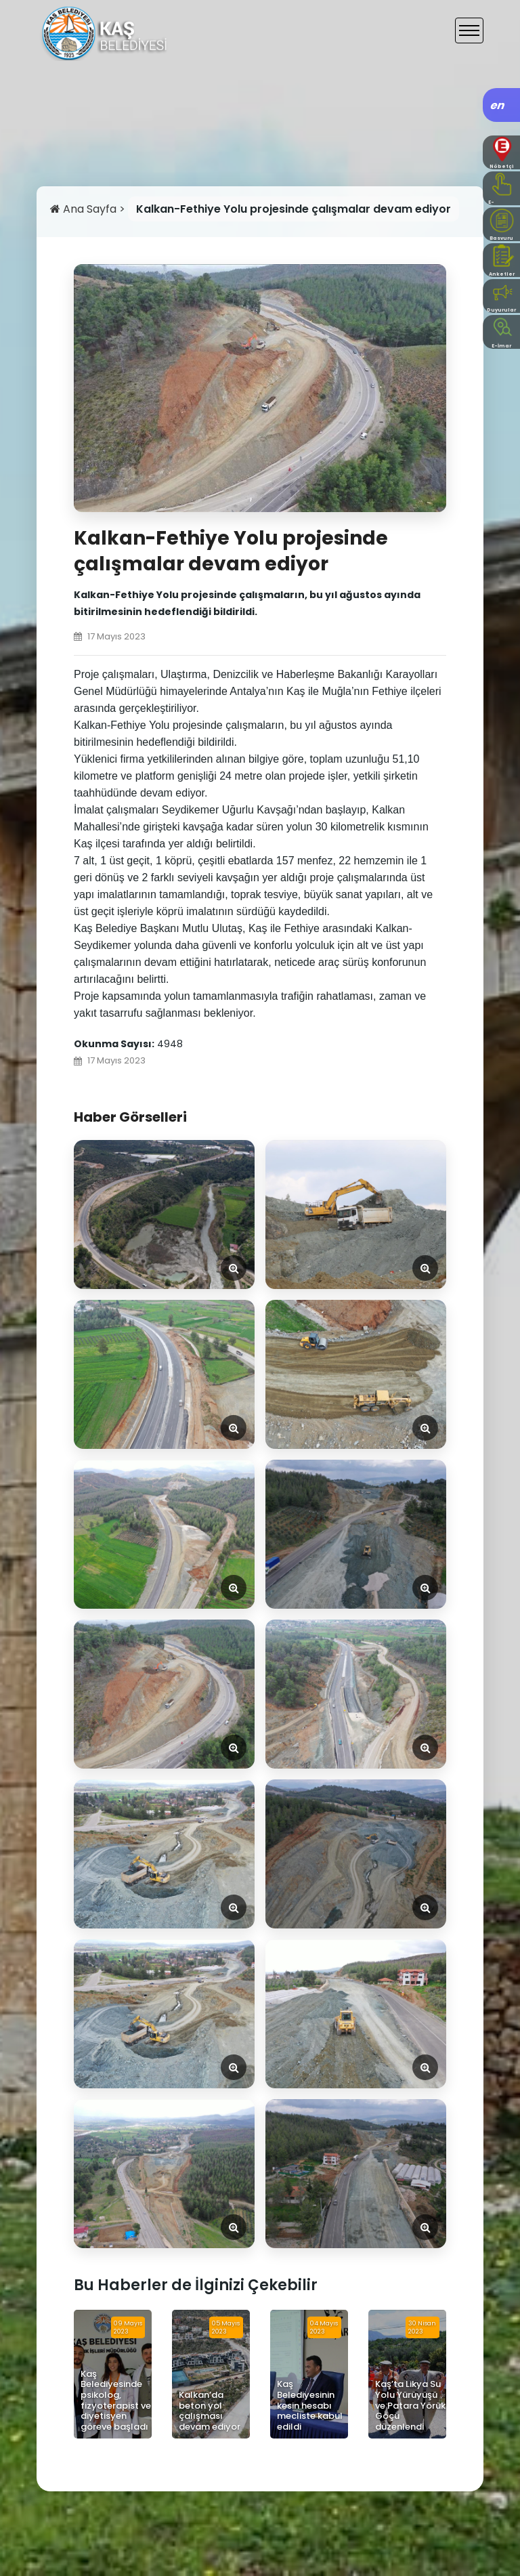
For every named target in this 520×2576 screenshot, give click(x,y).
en (498, 105)
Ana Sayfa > (89, 209)
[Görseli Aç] (164, 1214)
